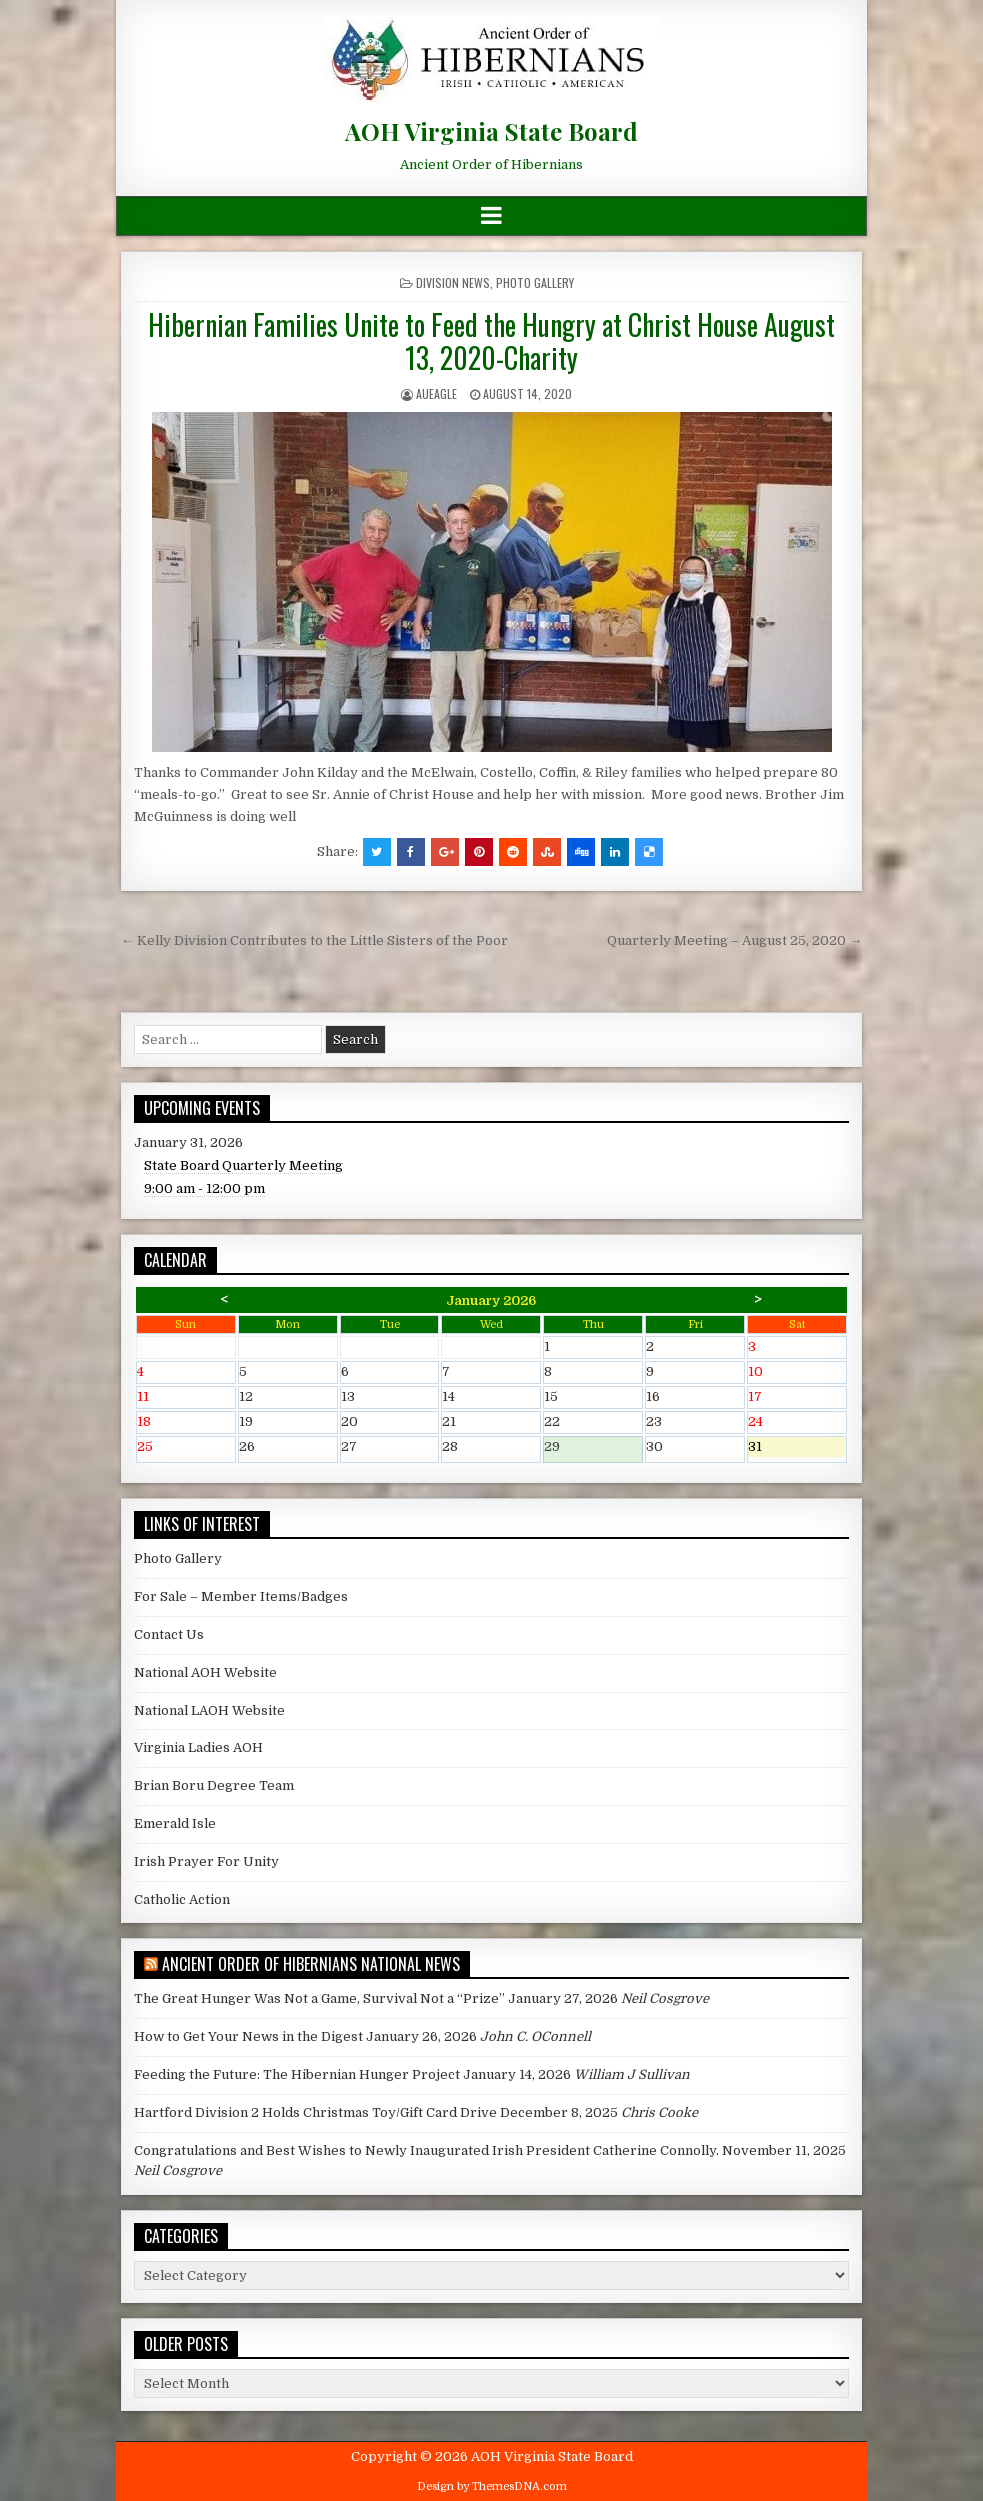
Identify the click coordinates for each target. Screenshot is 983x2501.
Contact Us (169, 1634)
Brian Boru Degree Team (214, 1785)
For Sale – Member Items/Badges (241, 1596)
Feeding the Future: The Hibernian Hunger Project (297, 2074)
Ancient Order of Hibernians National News (311, 1964)
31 (797, 1448)
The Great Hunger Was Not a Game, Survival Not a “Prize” (319, 1998)
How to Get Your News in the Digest (248, 2036)
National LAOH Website (209, 1710)
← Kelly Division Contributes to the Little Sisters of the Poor (314, 940)
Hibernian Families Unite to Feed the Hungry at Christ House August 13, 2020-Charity (491, 341)
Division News (453, 282)
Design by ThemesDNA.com (492, 2486)
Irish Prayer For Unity (206, 1861)
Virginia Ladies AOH (198, 1747)
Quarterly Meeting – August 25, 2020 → (734, 940)
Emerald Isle (175, 1823)
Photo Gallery (535, 282)
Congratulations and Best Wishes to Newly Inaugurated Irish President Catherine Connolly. (426, 2150)
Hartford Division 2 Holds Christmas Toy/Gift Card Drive (315, 2112)
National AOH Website (205, 1672)
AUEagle (436, 393)
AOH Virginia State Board (491, 131)
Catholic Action (182, 1899)
